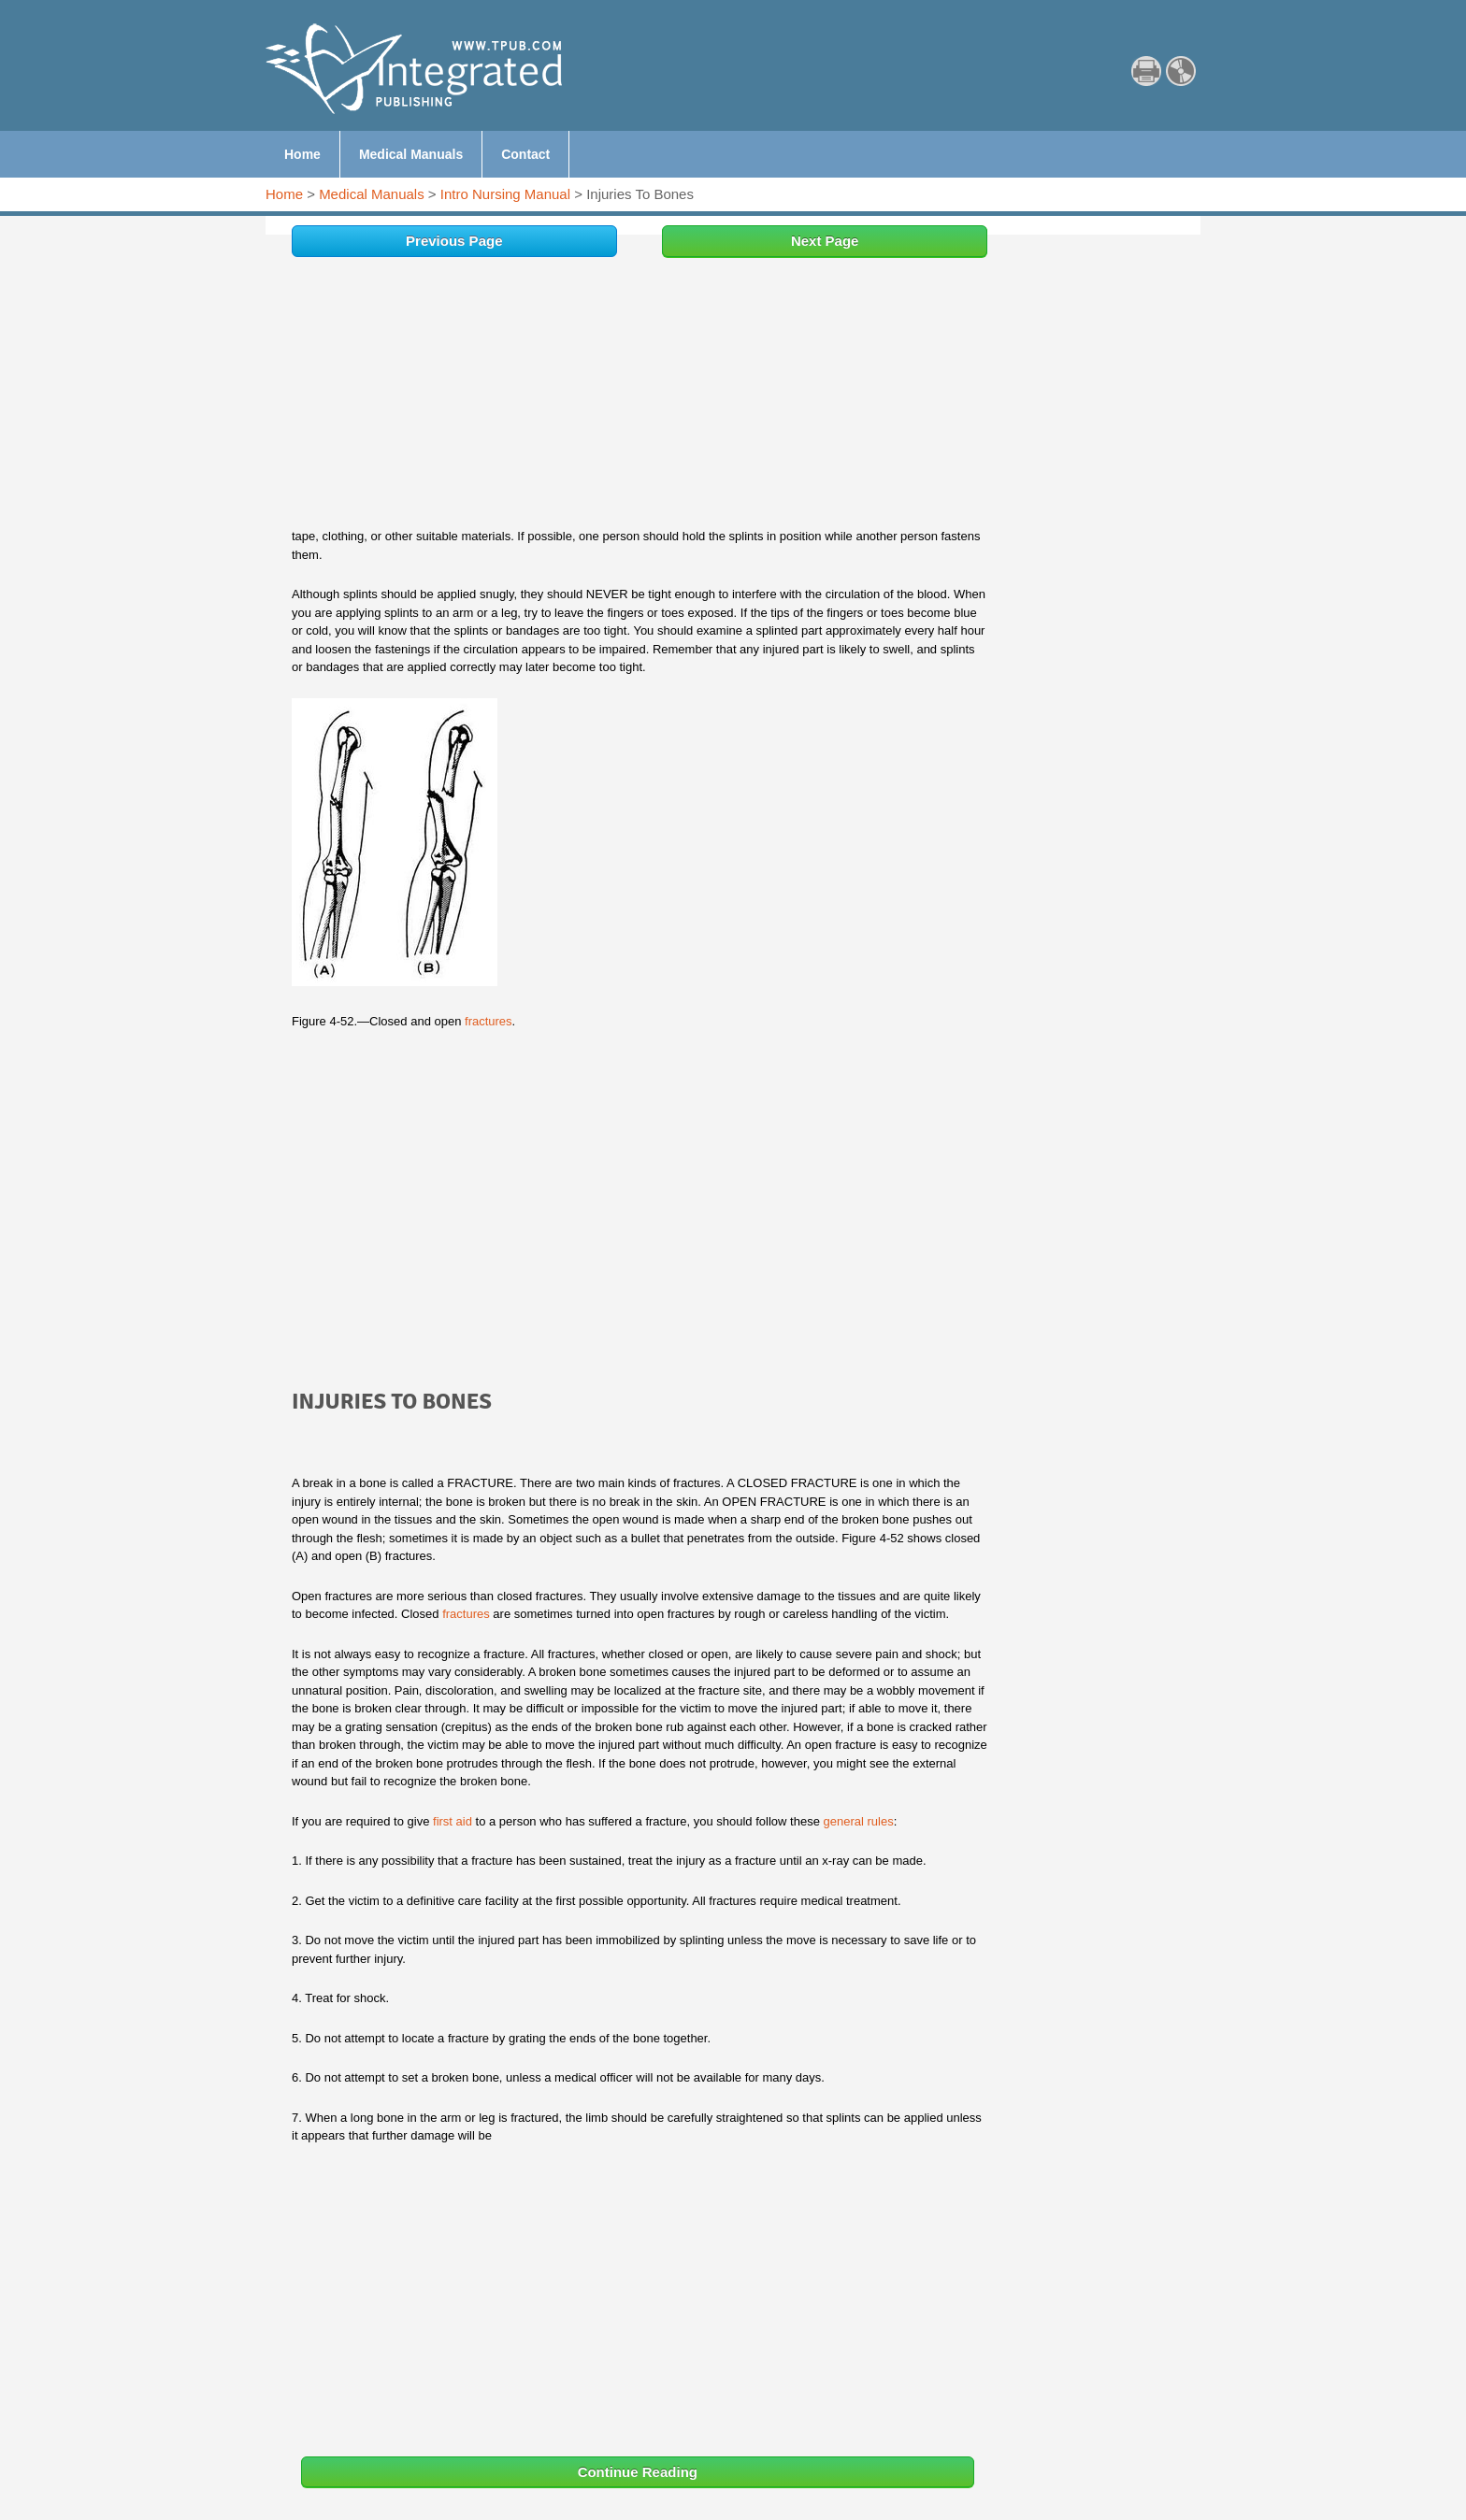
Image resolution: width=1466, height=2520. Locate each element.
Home (284, 194)
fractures (488, 1021)
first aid (452, 1821)
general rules (858, 1821)
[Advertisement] (639, 397)
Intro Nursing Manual (505, 194)
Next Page (825, 241)
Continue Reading (637, 2472)
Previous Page (454, 241)
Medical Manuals (371, 194)
